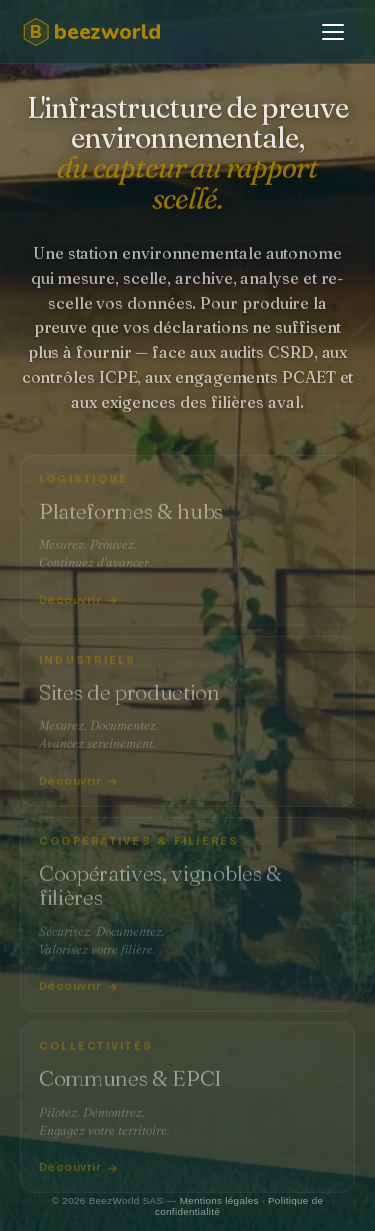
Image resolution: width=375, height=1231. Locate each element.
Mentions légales (219, 1200)
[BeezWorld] (109, 32)
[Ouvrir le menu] (333, 32)
